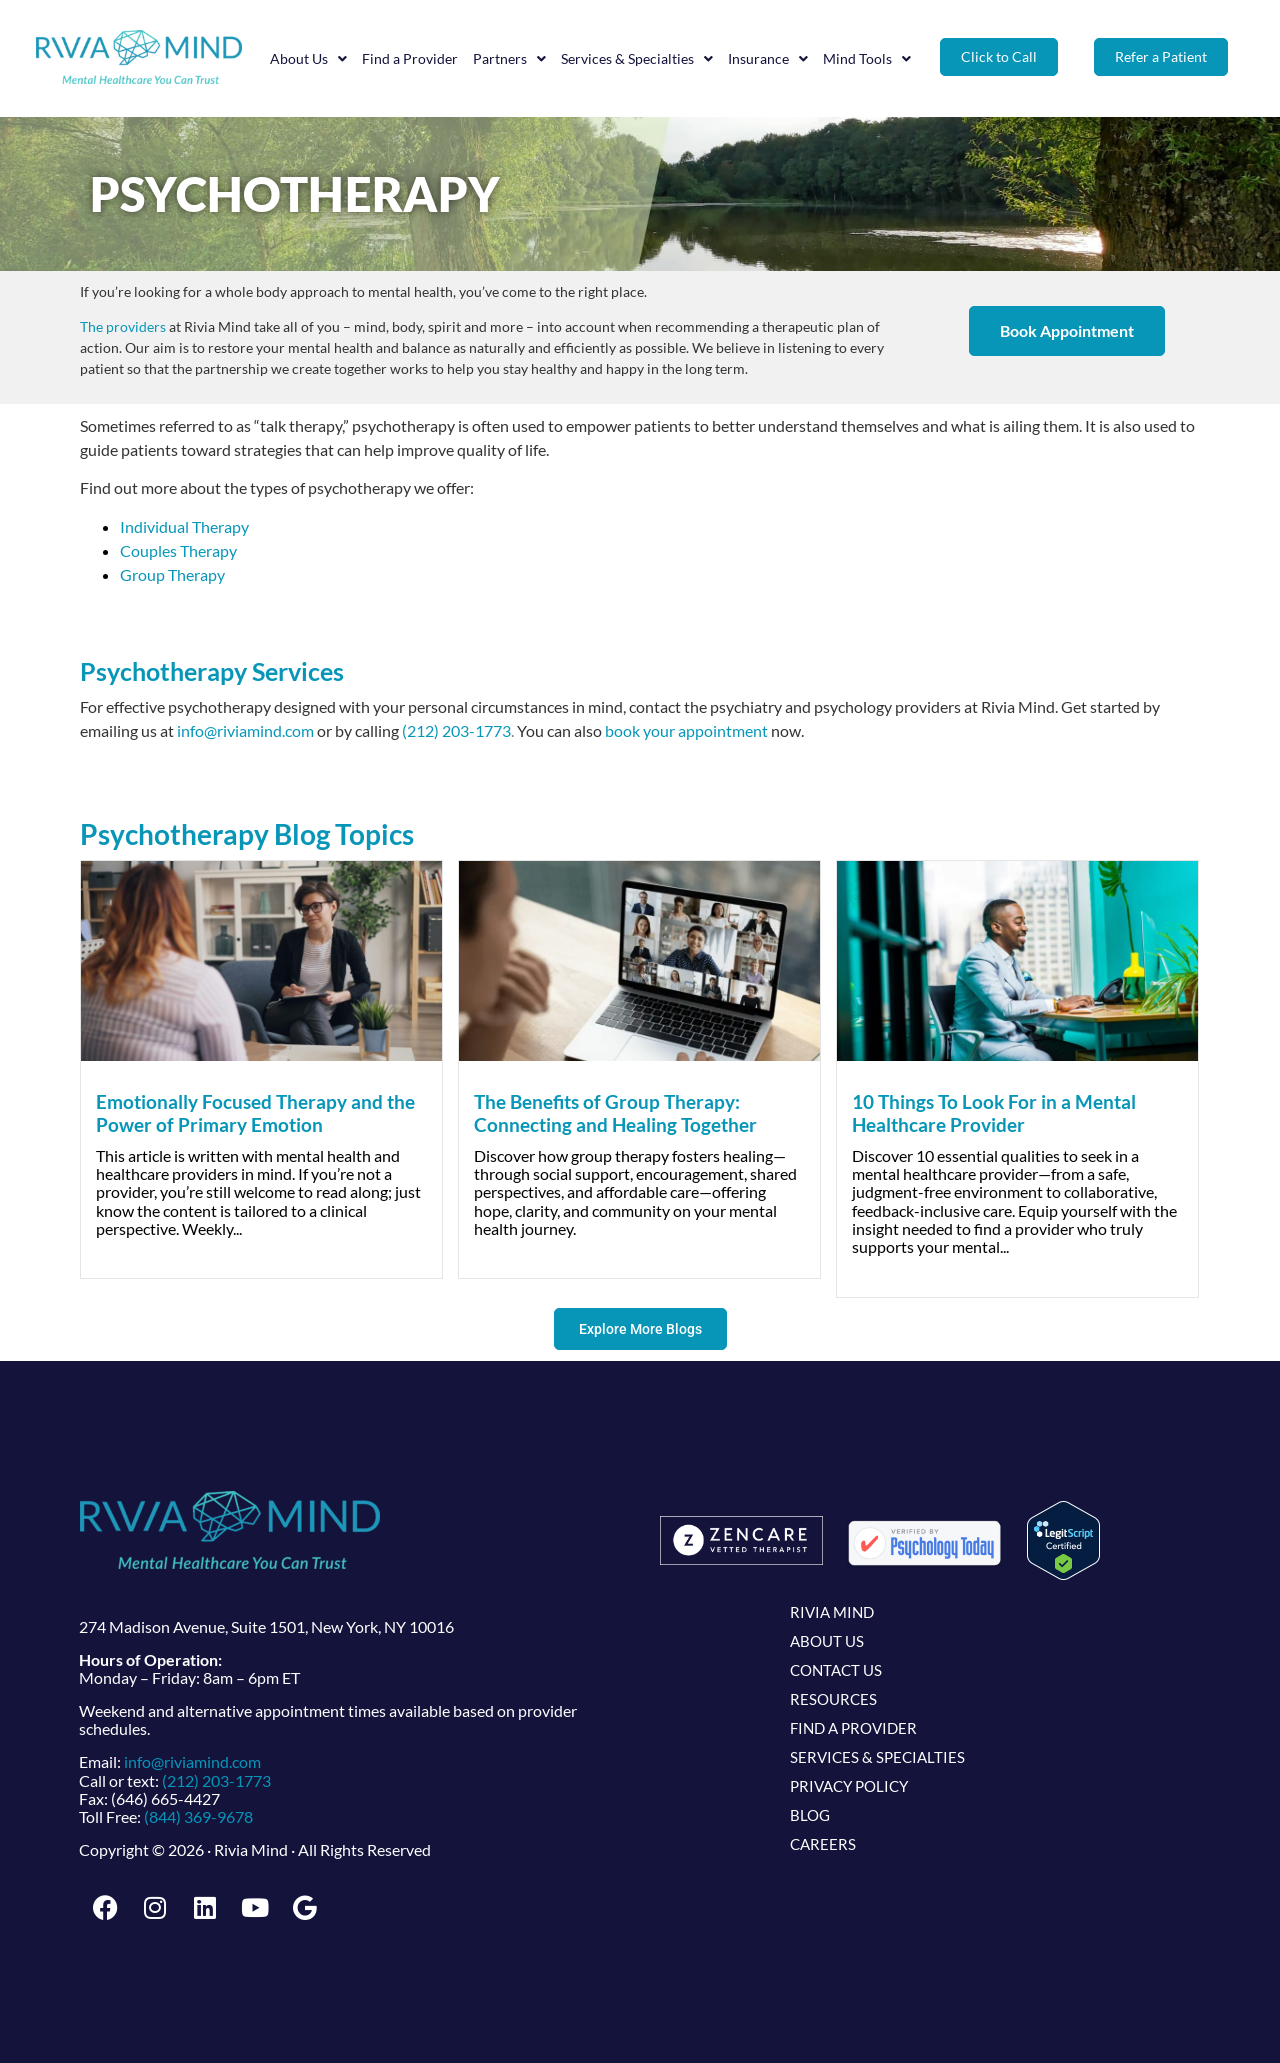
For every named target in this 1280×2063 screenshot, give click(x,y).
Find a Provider (410, 58)
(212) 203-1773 (456, 730)
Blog (810, 1815)
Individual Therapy (184, 526)
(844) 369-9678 (198, 1816)
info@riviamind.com (245, 730)
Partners (509, 59)
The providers (123, 326)
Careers (823, 1844)
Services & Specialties (637, 59)
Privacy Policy (849, 1786)
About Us (308, 59)
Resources (833, 1699)
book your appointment (686, 730)
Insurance (768, 59)
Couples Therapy (178, 550)
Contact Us (836, 1670)
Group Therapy (172, 574)
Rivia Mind (832, 1612)
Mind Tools (867, 59)
